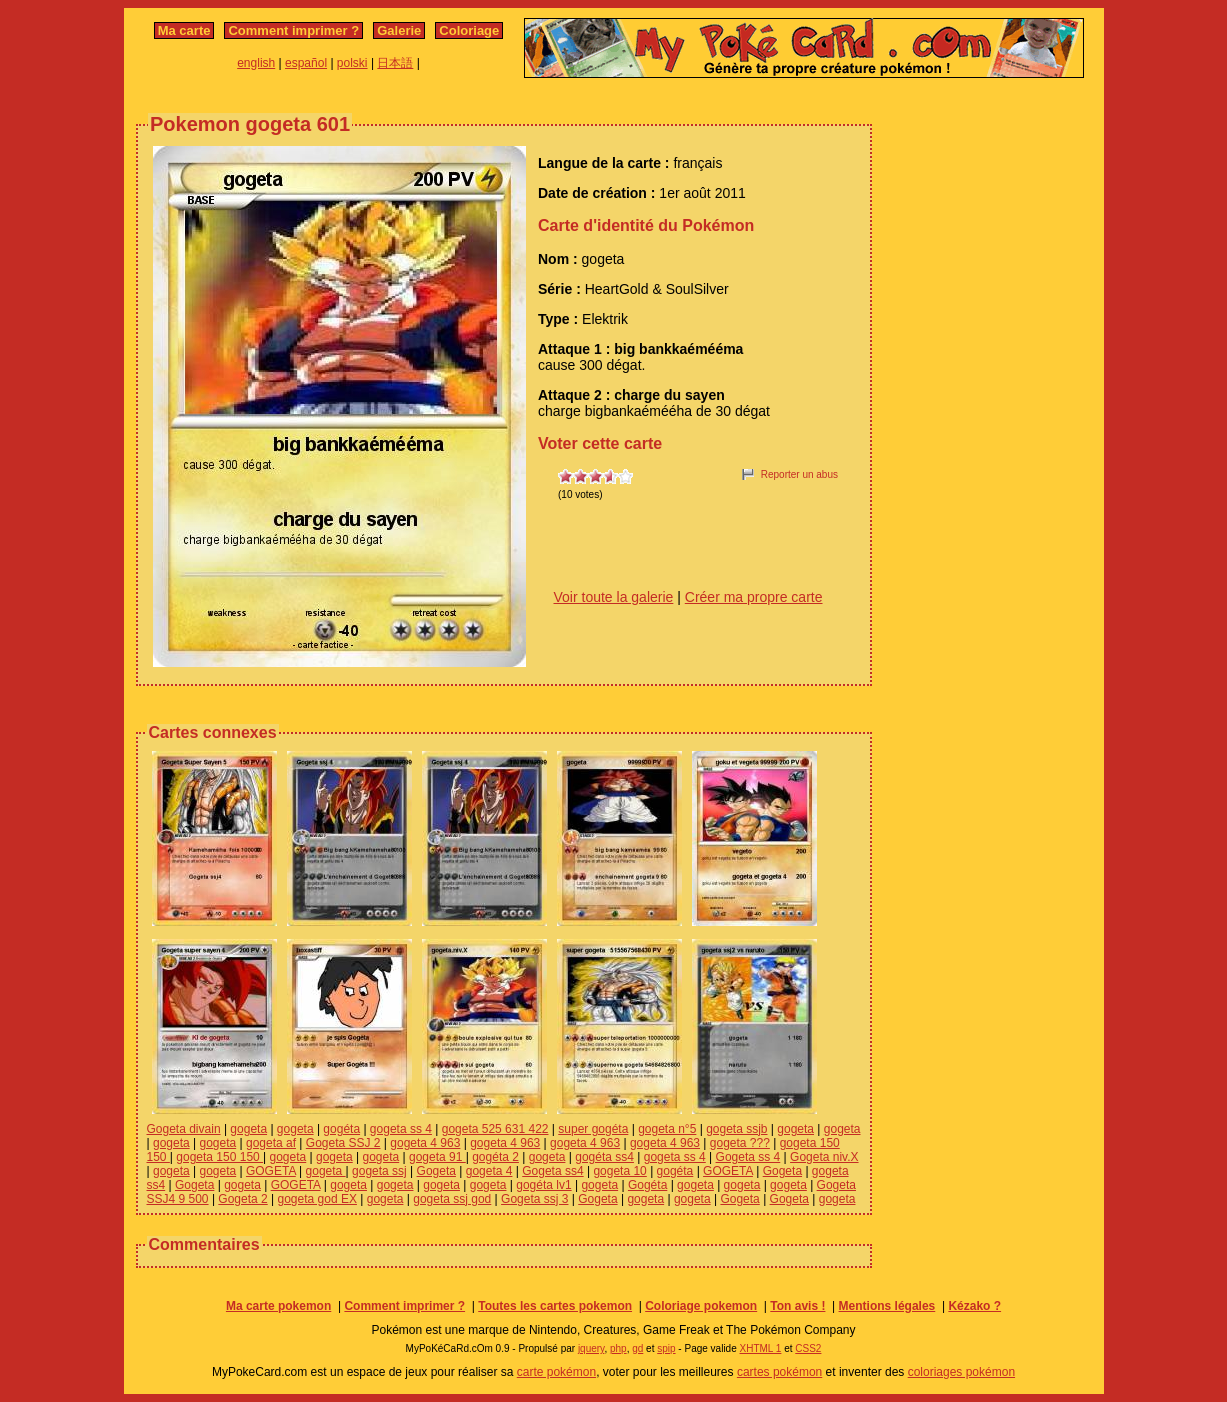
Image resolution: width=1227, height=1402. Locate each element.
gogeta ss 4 (401, 1129)
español (306, 63)
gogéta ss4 (604, 1157)
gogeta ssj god (452, 1199)
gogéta (341, 1129)
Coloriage (469, 30)
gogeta (248, 1129)
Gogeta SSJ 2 (343, 1143)
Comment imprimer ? (293, 30)
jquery (591, 1348)
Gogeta (436, 1171)
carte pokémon (556, 1372)
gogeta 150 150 (219, 1157)
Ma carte (184, 30)
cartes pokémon (779, 1372)
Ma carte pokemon (278, 1306)
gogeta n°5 (667, 1129)
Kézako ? (974, 1306)
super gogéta (593, 1129)
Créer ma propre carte (754, 597)
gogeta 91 (437, 1157)
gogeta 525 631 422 (495, 1129)
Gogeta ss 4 (748, 1157)
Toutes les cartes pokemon (555, 1306)
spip (666, 1348)
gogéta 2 (495, 1157)
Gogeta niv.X (824, 1157)
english (256, 63)
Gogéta (647, 1185)
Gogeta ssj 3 (534, 1199)
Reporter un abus (799, 474)
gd (637, 1348)
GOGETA (271, 1171)
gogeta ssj (379, 1171)
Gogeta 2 (242, 1199)
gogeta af (271, 1143)
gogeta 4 (489, 1171)
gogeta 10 (619, 1171)
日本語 (395, 63)
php (618, 1348)
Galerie (399, 30)
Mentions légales (887, 1306)
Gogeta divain (184, 1129)
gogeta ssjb (736, 1129)
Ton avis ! (797, 1306)
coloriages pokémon (961, 1372)
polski (352, 63)
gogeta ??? (740, 1143)
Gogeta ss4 (552, 1171)
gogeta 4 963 (425, 1143)
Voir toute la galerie (614, 597)
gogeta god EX (317, 1199)
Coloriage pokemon (701, 1306)
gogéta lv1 (543, 1185)
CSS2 (808, 1348)
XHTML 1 (761, 1348)
